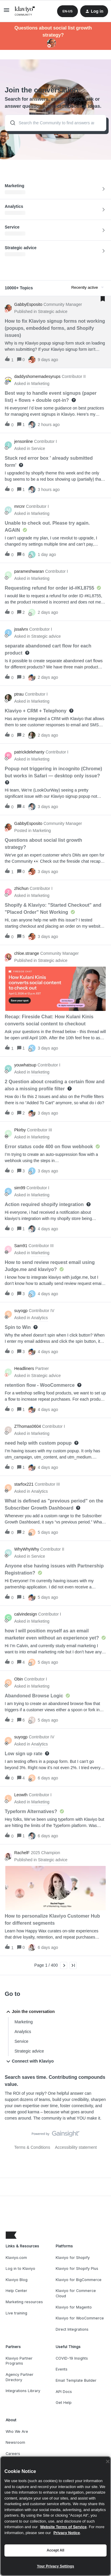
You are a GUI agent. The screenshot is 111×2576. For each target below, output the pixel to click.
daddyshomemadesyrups (37, 376)
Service (21, 2041)
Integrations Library (23, 2391)
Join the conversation (30, 2011)
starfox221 (23, 1484)
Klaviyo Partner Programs (19, 2361)
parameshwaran (29, 571)
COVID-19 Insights (72, 2358)
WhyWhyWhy (26, 1549)
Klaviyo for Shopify (73, 2257)
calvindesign (25, 1614)
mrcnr (19, 506)
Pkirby (20, 1130)
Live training (16, 2313)
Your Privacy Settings (55, 2566)
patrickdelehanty (29, 752)
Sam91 (20, 1245)
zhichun (21, 888)
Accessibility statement (76, 2147)
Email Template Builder (76, 2380)
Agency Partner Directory (19, 2377)
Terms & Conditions (32, 2147)
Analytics (23, 2031)
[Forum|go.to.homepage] (25, 11)
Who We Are (17, 2431)
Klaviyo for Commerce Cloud (76, 2293)
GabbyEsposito (28, 304)
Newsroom (15, 2442)
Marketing (24, 2021)
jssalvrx (21, 629)
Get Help (64, 2402)
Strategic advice (29, 2051)
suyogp (21, 1310)
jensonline (23, 441)
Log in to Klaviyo (20, 2268)
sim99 (19, 1187)
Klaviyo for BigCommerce (79, 2280)
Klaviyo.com (16, 2257)
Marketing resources (24, 2302)
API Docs (64, 2391)
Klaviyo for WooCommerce (80, 2318)
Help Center (16, 2290)
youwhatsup (25, 1065)
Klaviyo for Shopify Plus (77, 2268)
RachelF (22, 1852)
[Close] (108, 2461)
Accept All (55, 2550)
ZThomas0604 (27, 1426)
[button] (6, 12)
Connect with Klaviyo (29, 2061)
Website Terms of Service (63, 2527)
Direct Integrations (72, 2329)
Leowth (21, 1794)
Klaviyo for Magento (74, 2307)
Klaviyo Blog (17, 2280)
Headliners (24, 1368)
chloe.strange (26, 953)
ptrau (19, 694)
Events (61, 2369)
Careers (13, 2453)
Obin (18, 1679)
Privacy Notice (66, 2533)
